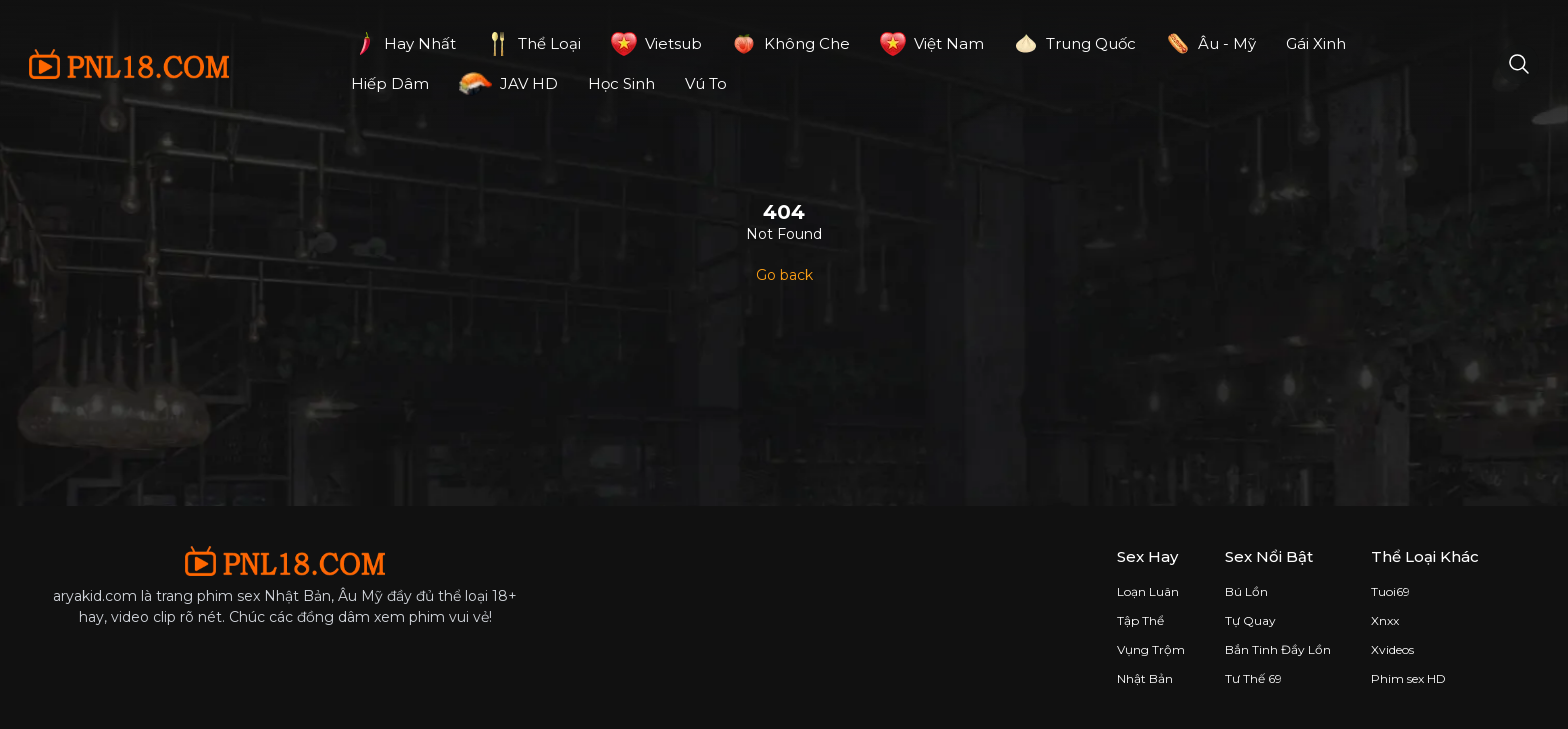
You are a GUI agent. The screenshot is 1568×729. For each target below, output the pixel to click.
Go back (784, 275)
